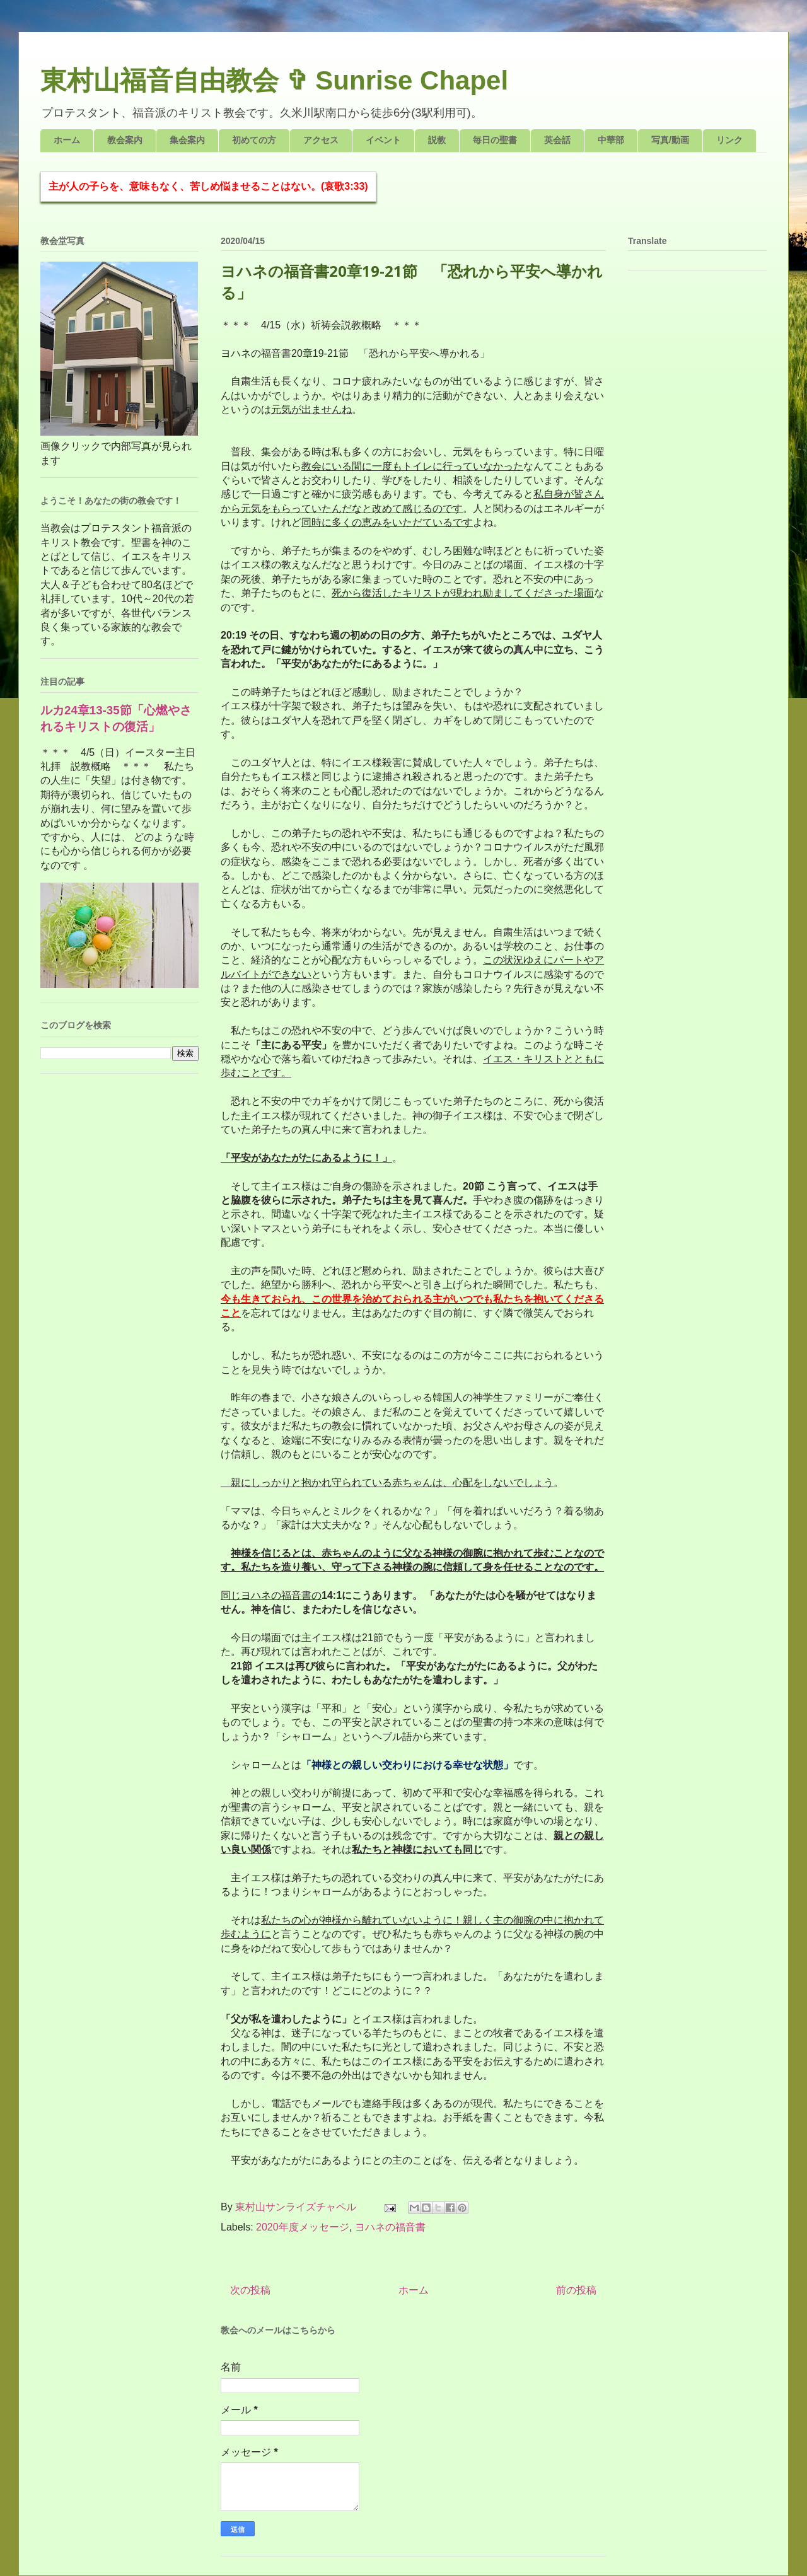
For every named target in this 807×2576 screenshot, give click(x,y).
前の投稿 (576, 2290)
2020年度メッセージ (302, 2227)
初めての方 (254, 140)
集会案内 (187, 140)
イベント (383, 140)
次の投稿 (250, 2290)
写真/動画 (670, 140)
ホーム (67, 140)
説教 (437, 140)
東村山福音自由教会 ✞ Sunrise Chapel (274, 80)
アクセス (321, 140)
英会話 (557, 140)
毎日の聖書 (495, 140)
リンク (729, 140)
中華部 (611, 140)
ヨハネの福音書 (390, 2227)
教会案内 (124, 140)
